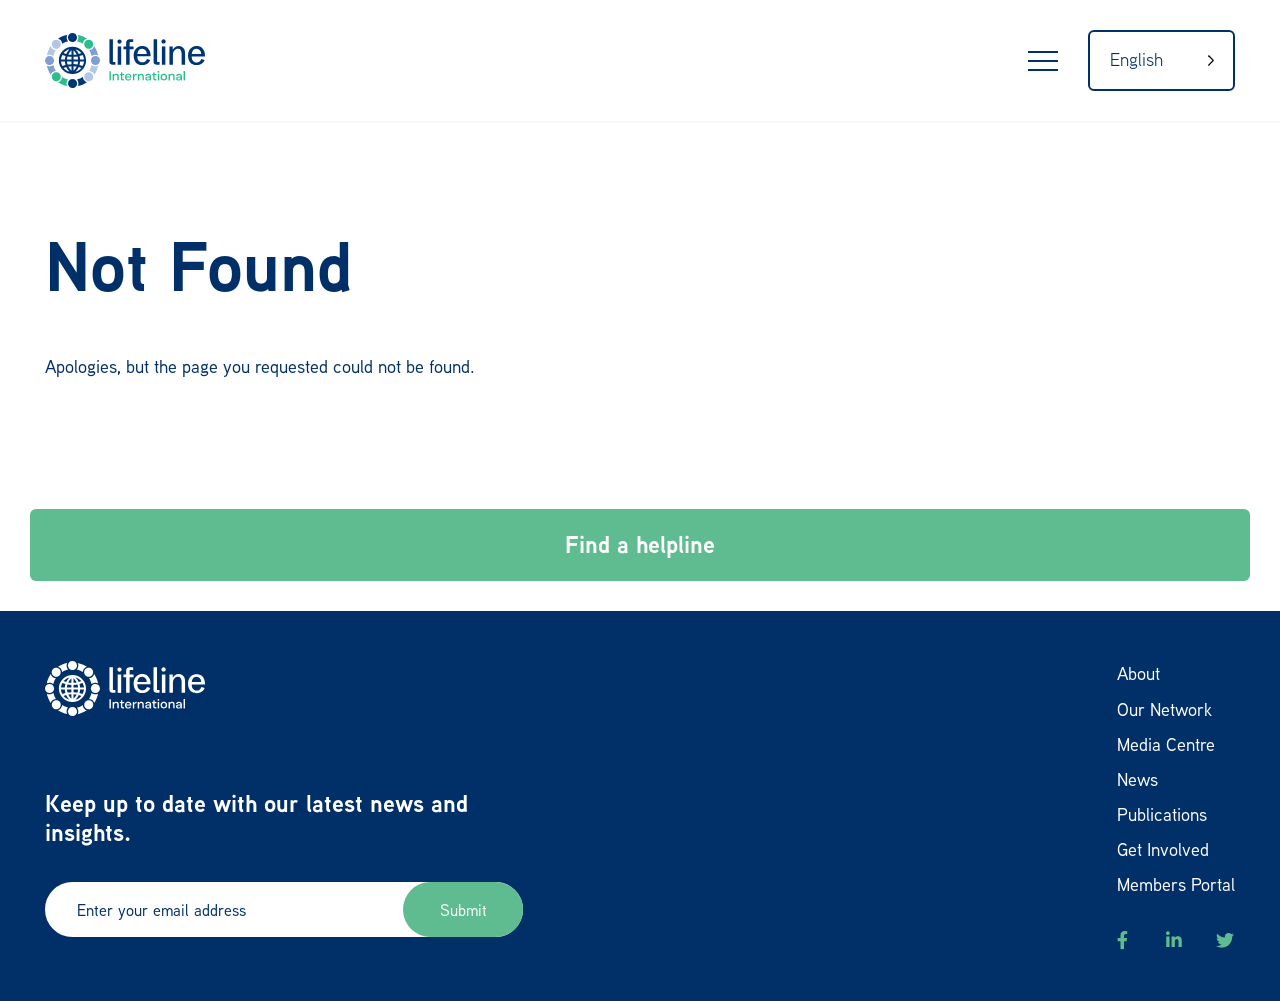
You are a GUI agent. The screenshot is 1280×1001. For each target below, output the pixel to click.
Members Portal (1176, 884)
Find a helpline (640, 544)
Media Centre (1166, 744)
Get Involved (1163, 849)
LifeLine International (135, 60)
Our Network (1164, 709)
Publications (1162, 814)
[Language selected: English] (1161, 60)
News (1137, 779)
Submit (463, 910)
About (1138, 673)
